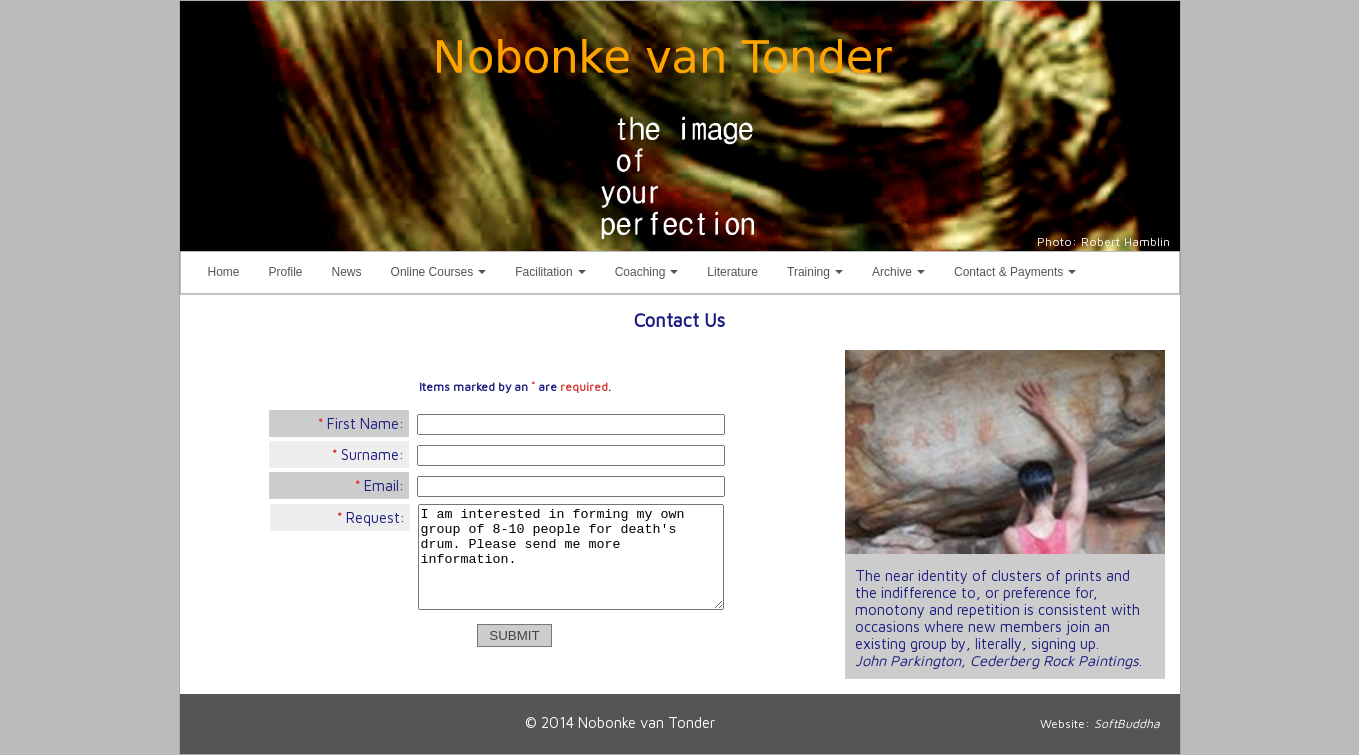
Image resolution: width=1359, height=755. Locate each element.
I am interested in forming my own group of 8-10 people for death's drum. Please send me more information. (571, 557)
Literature (732, 272)
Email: (379, 485)
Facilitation (554, 277)
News (347, 272)
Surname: (368, 454)
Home (224, 272)
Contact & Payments (1019, 277)
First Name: (361, 423)
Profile (286, 272)
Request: (371, 517)
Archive (902, 277)
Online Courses (443, 277)
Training (819, 277)
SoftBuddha (1127, 723)
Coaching (651, 277)
